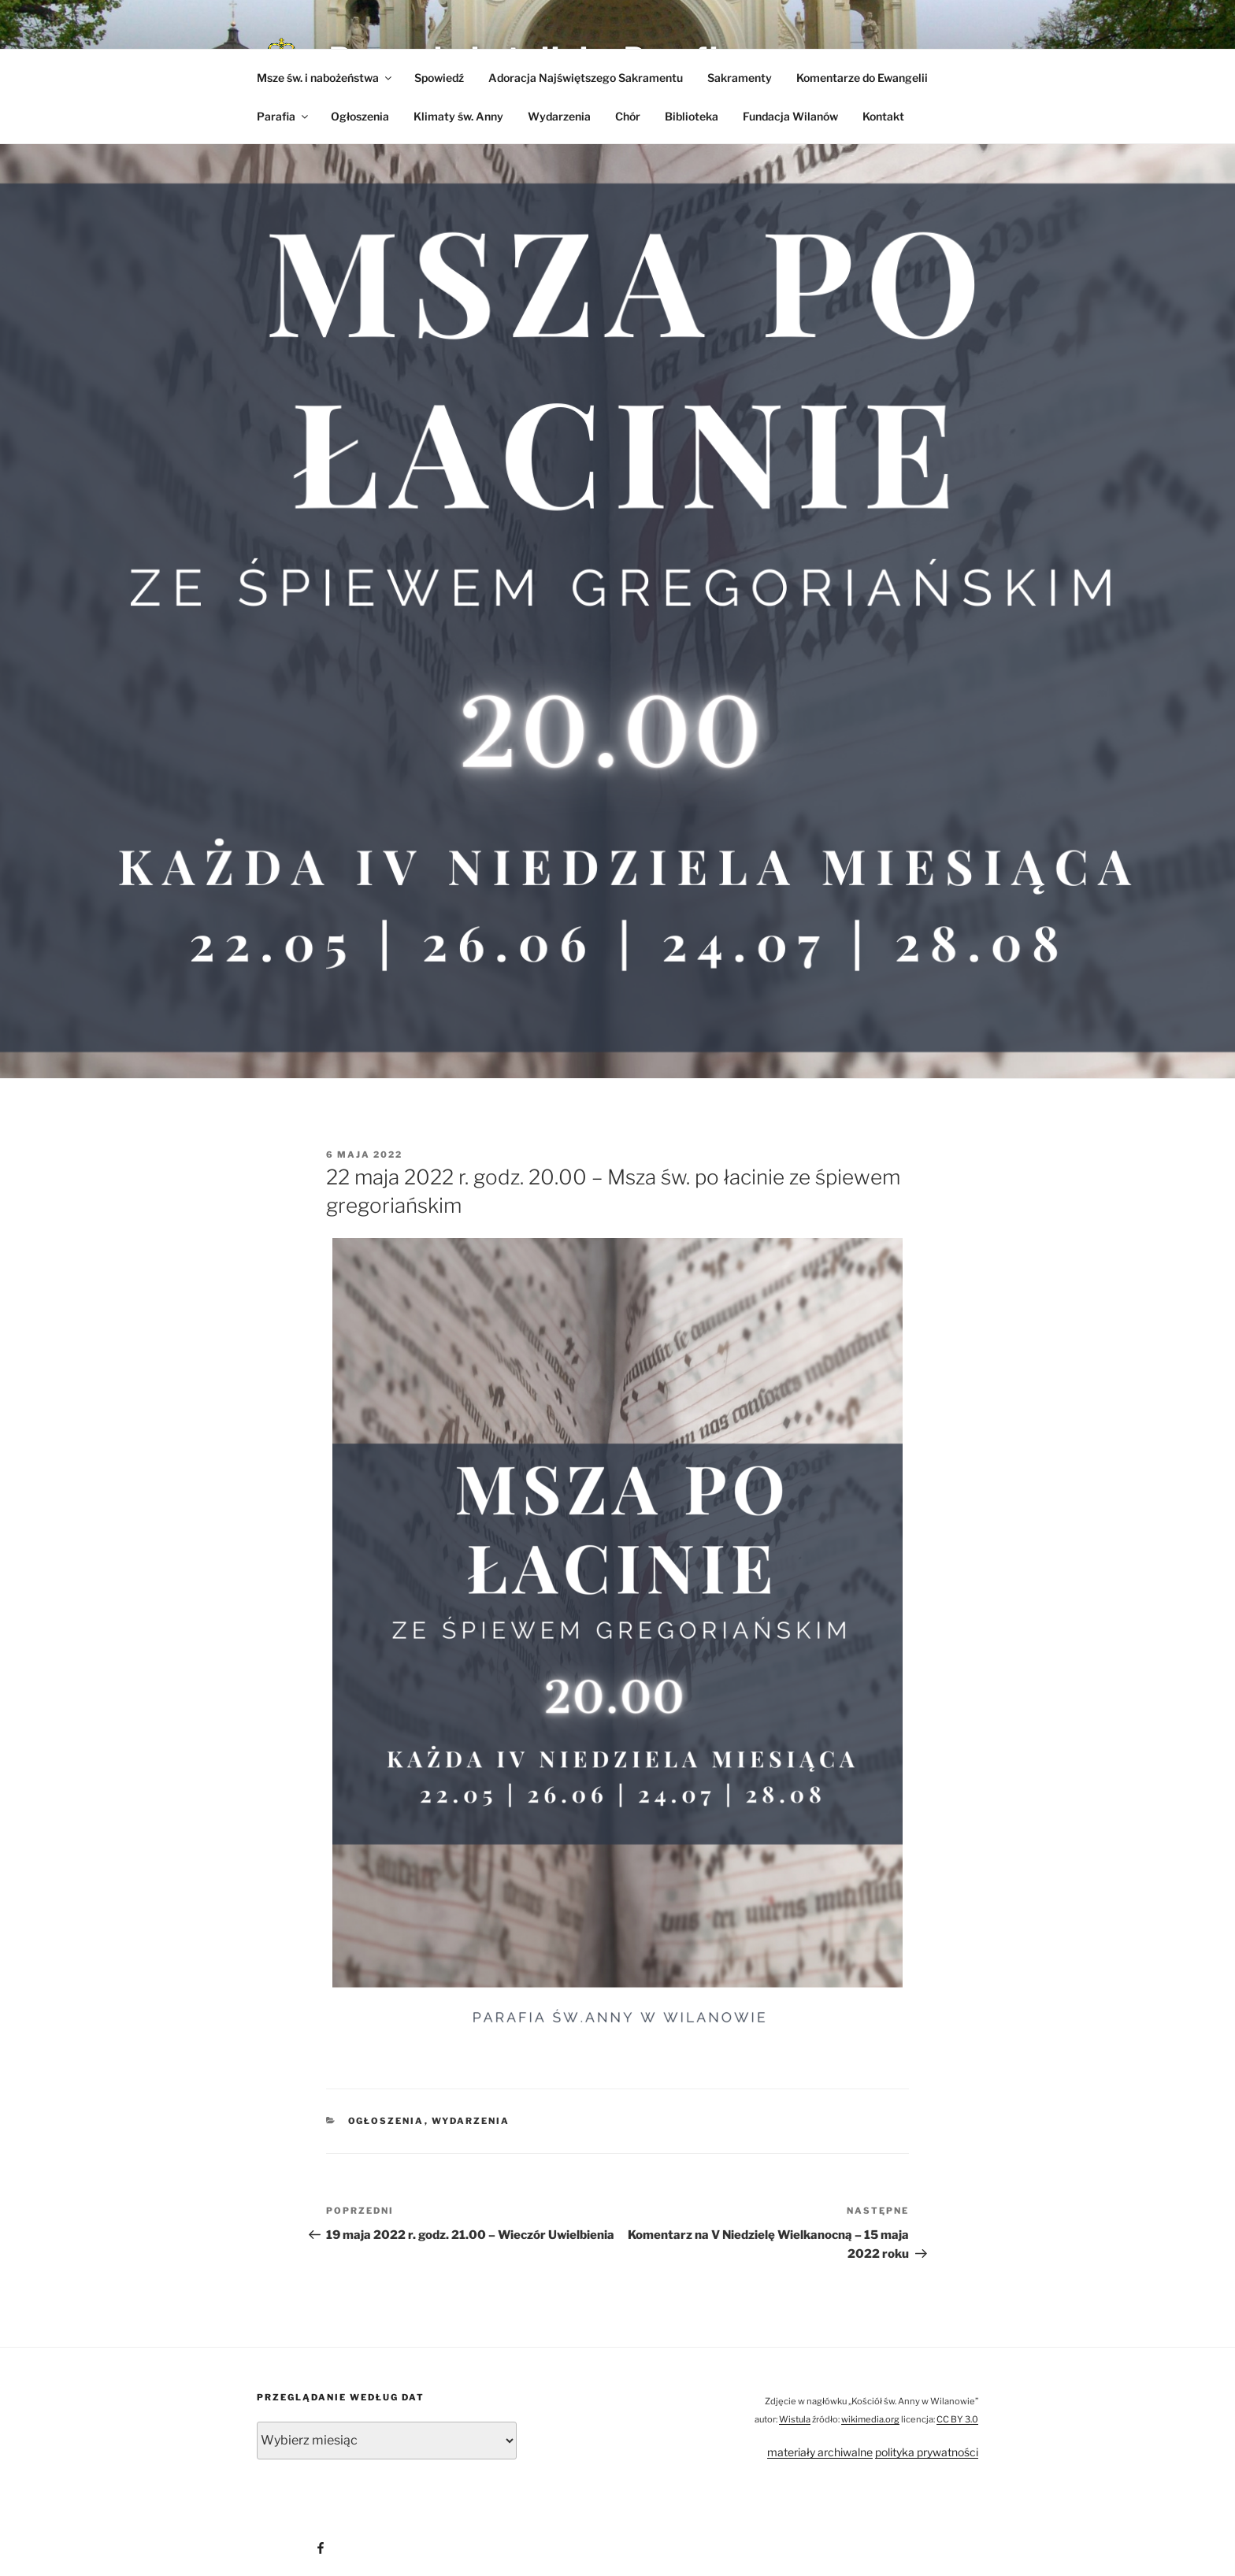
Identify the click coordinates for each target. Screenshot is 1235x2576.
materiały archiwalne (820, 2452)
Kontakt (883, 116)
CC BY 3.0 (957, 2419)
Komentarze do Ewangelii (862, 77)
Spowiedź (439, 77)
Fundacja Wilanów (790, 116)
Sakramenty (739, 77)
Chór (627, 116)
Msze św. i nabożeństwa (325, 77)
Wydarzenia (559, 116)
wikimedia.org (870, 2419)
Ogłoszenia (360, 116)
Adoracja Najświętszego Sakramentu (585, 77)
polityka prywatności (926, 2452)
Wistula (794, 2419)
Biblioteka (691, 116)
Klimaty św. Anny (458, 116)
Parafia (283, 116)
